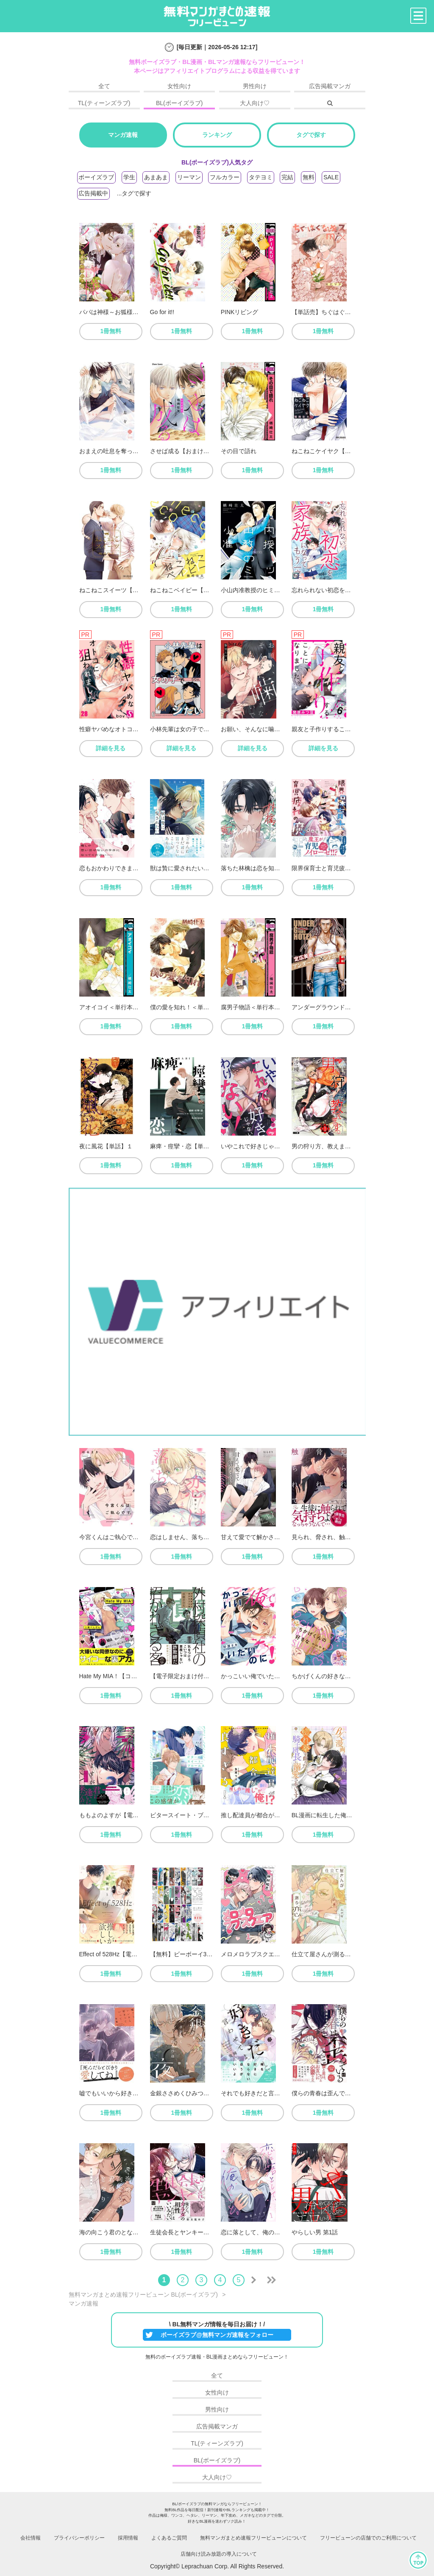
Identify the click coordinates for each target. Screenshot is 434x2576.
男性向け (255, 86)
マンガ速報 (123, 134)
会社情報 (30, 2538)
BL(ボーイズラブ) (179, 103)
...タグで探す (134, 193)
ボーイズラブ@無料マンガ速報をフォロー (217, 2334)
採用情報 (128, 2538)
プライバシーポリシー (79, 2538)
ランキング (217, 134)
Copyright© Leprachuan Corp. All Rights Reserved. (217, 2566)
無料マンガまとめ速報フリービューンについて (253, 2538)
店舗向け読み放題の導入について (219, 2554)
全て (104, 86)
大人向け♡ (255, 103)
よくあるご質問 (169, 2538)
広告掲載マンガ (330, 86)
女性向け (179, 86)
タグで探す (311, 134)
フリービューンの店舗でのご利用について (368, 2538)
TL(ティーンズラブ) (104, 103)
